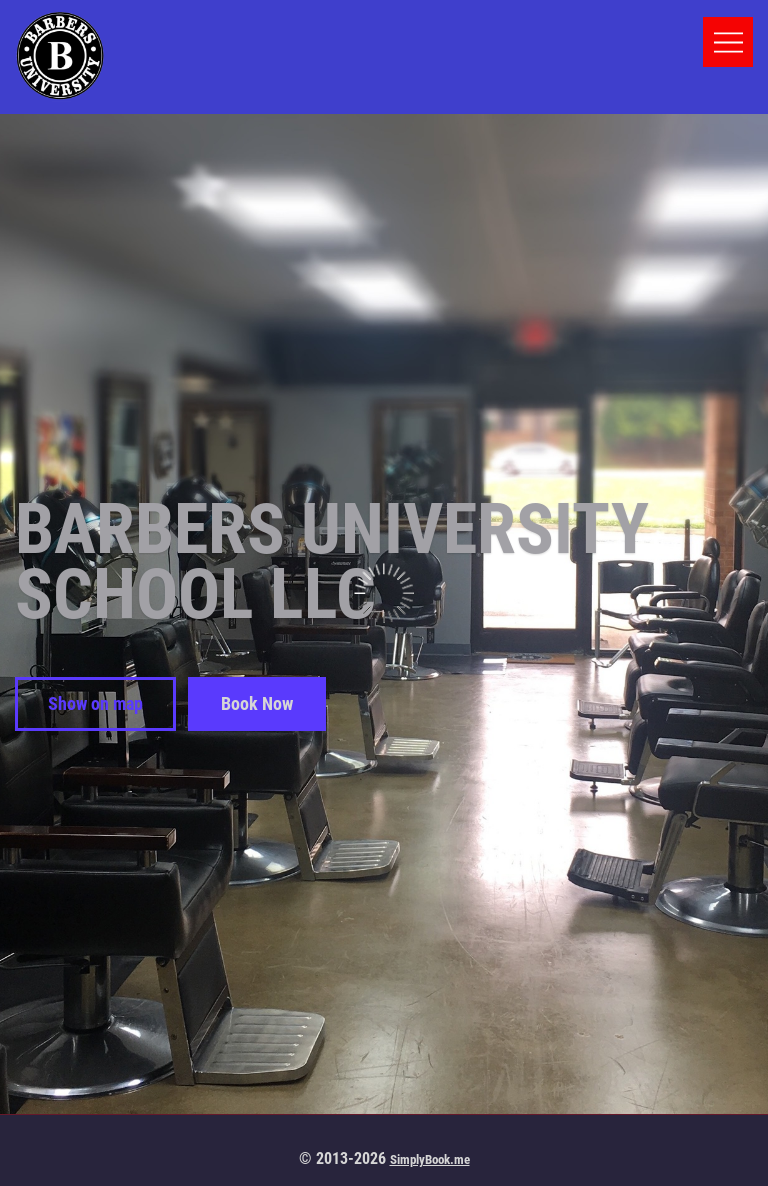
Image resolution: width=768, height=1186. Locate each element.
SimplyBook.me (430, 1159)
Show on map (95, 703)
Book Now (257, 703)
